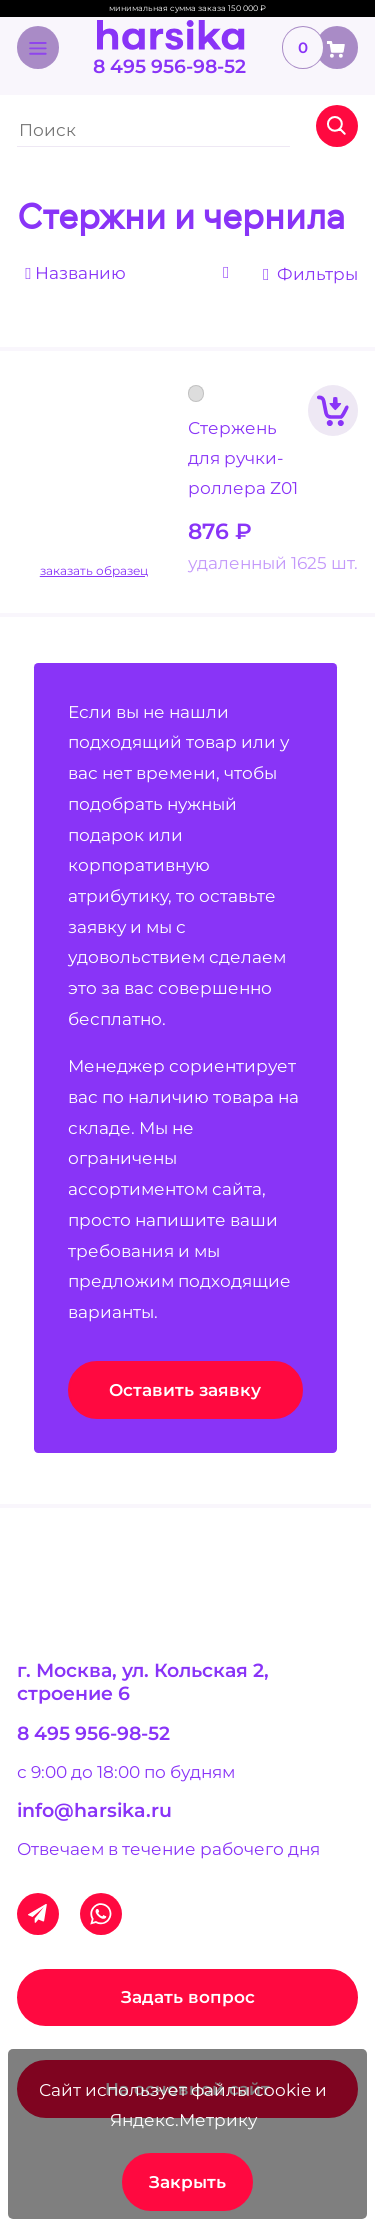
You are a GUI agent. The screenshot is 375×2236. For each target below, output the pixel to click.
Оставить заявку (185, 1390)
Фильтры (310, 274)
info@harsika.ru (94, 1810)
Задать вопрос (188, 1997)
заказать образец (94, 571)
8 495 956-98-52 (169, 66)
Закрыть (187, 2182)
